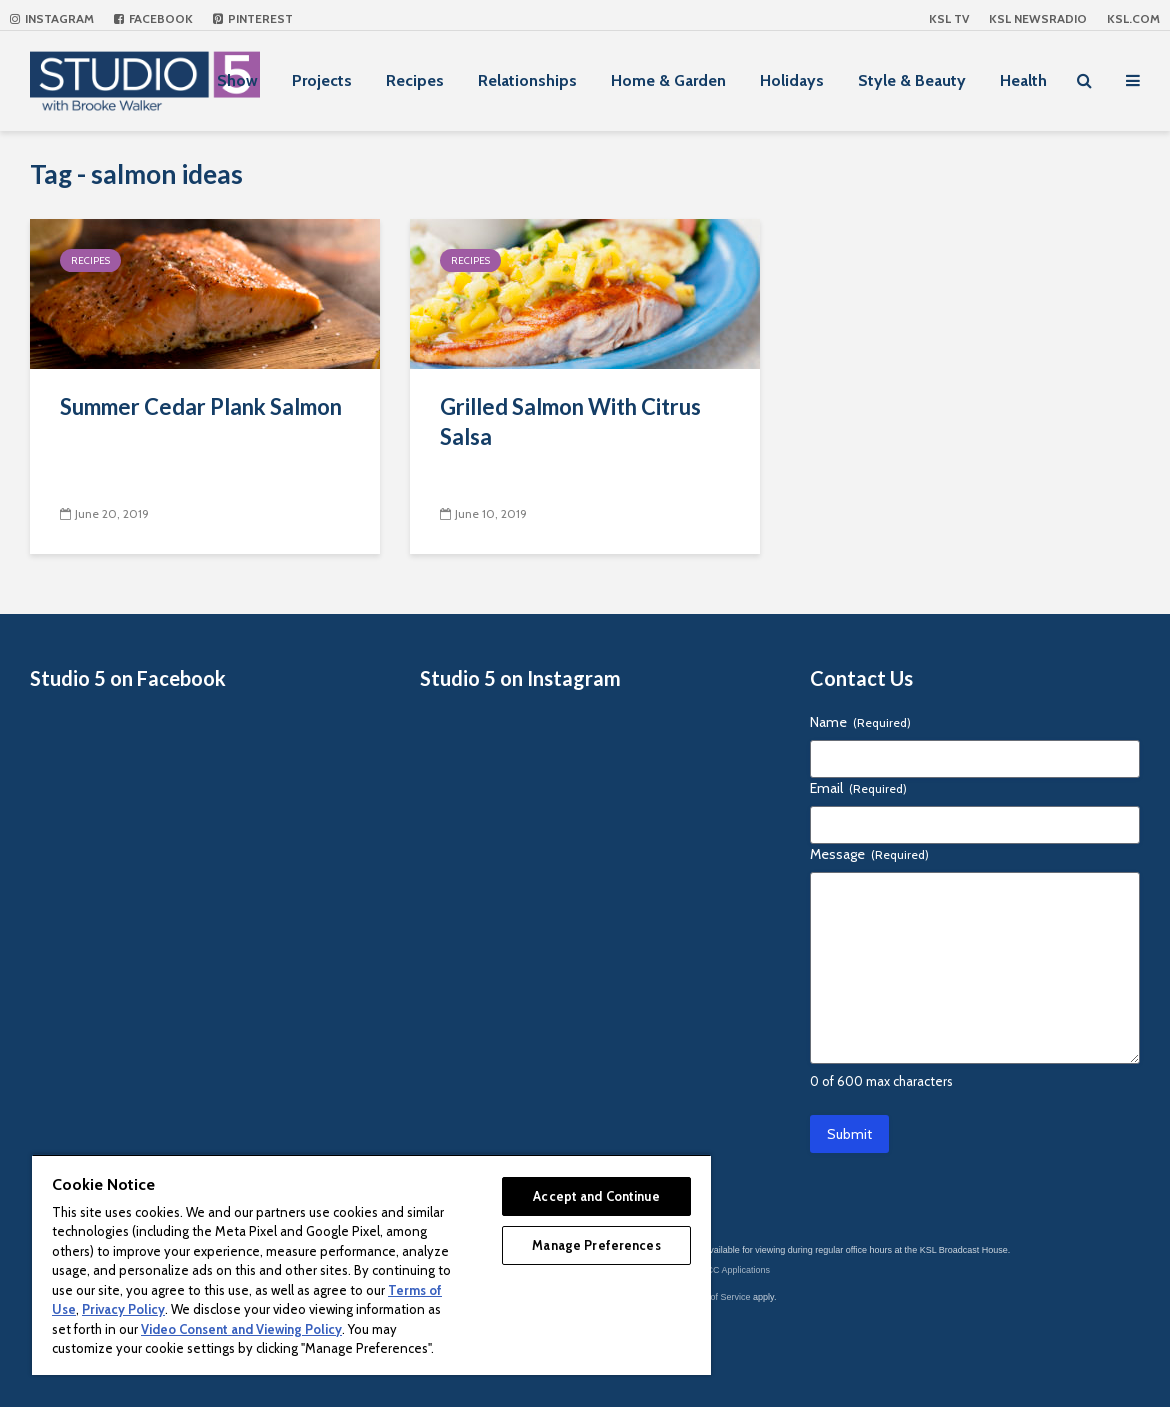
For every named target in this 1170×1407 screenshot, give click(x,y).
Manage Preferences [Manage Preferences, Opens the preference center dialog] (596, 1245)
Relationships (527, 80)
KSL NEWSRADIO (1038, 18)
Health (1023, 80)
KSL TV (949, 18)
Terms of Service (717, 1297)
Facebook (153, 18)
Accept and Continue (596, 1196)
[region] (371, 1264)
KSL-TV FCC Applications (718, 1270)
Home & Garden (668, 80)
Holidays (792, 80)
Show (237, 80)
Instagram (52, 18)
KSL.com (1133, 18)
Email (858, 788)
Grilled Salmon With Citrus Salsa (570, 421)
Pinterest (253, 18)
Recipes (415, 80)
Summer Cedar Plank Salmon (201, 406)
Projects (322, 80)
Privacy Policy (123, 1309)
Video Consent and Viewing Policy (241, 1329)
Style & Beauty (912, 80)
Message (869, 854)
